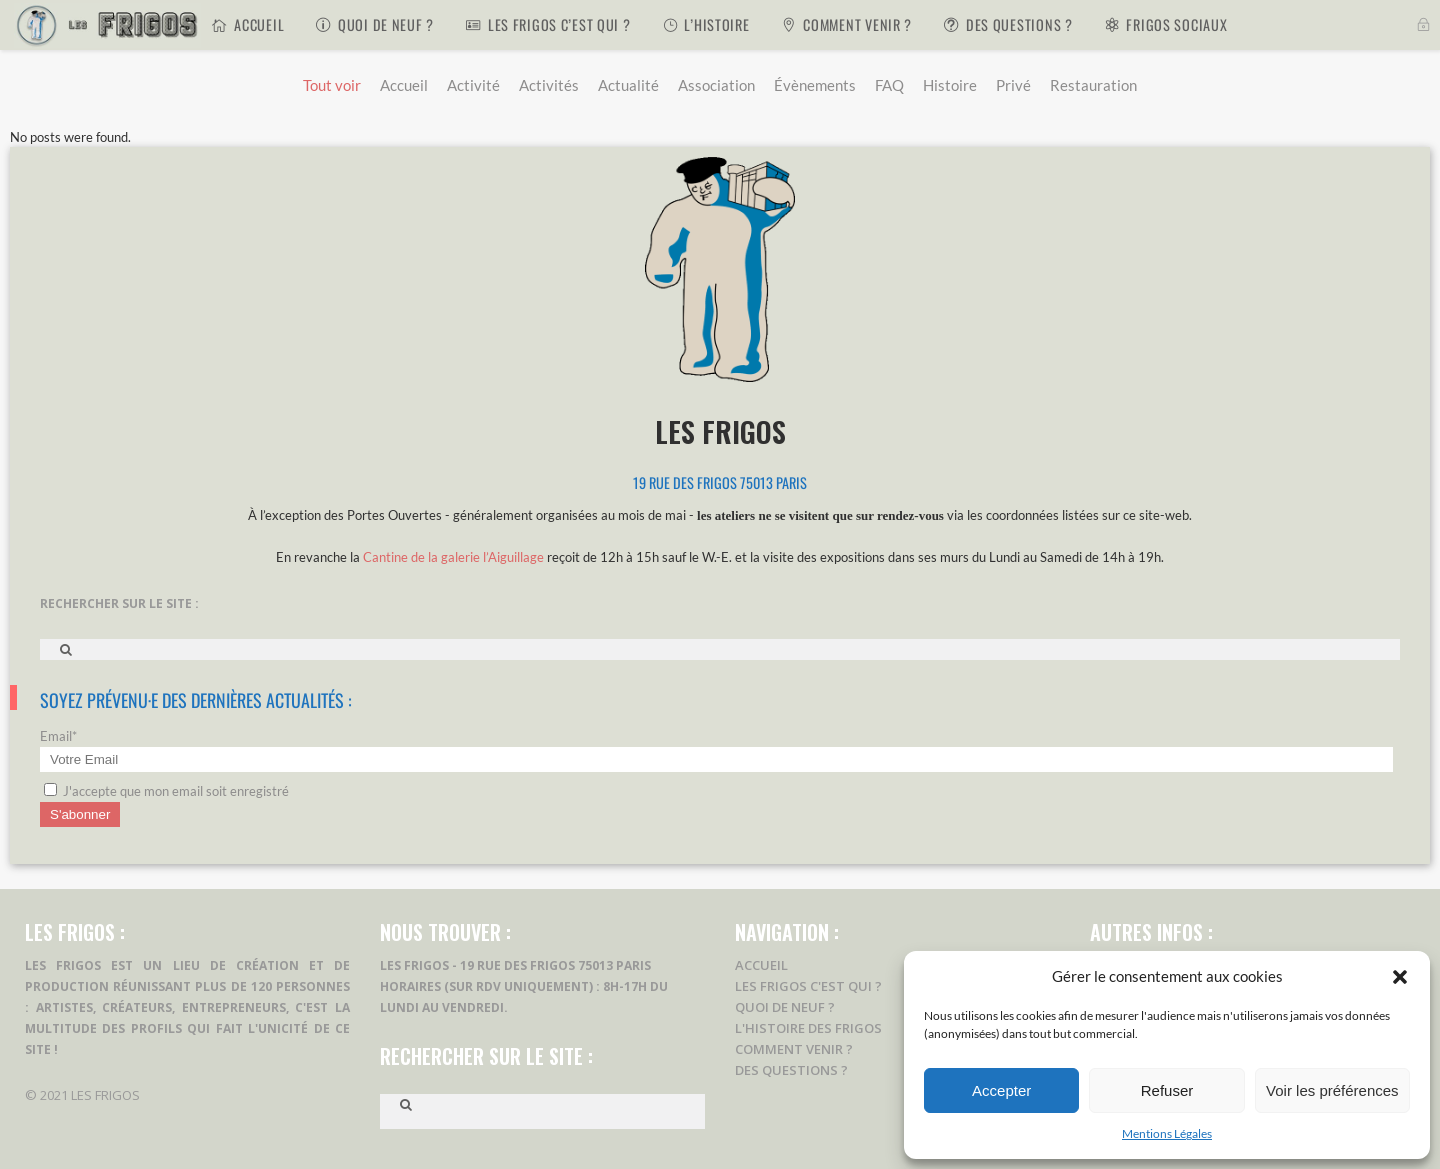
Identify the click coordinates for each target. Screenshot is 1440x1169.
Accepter (1001, 1090)
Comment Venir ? (794, 1049)
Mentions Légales (1167, 1133)
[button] (1400, 977)
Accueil (761, 965)
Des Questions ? (791, 1070)
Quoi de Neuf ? (785, 1007)
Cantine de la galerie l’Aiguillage (453, 557)
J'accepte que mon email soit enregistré (166, 791)
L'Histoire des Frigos (808, 1028)
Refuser (1167, 1090)
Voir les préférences (1332, 1090)
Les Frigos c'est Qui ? (808, 986)
